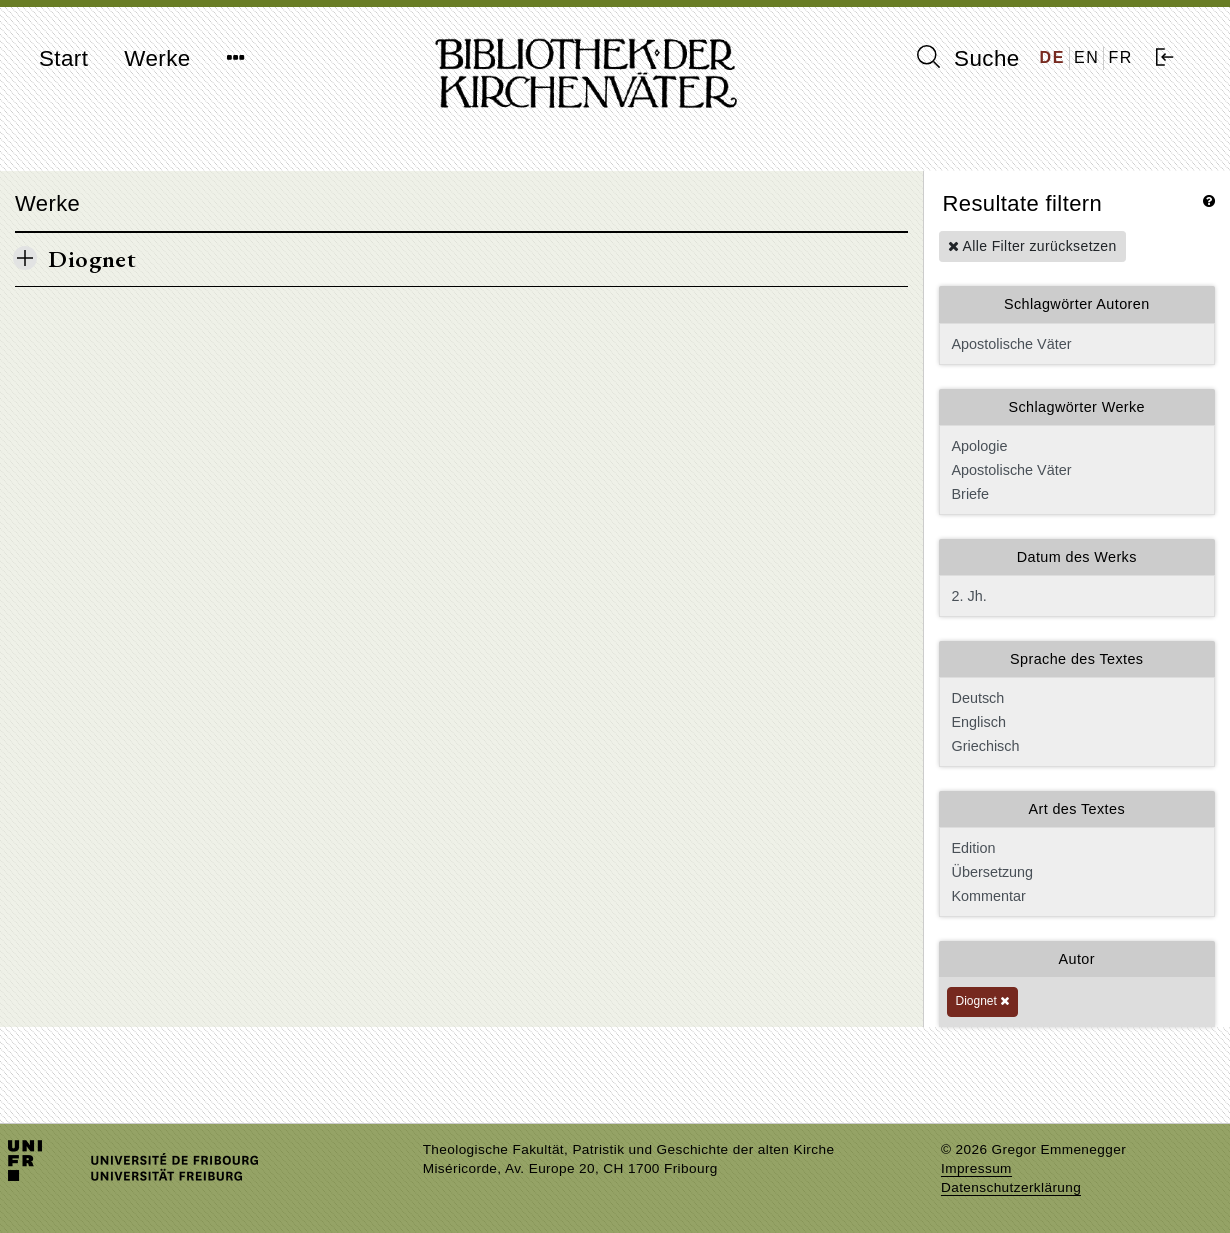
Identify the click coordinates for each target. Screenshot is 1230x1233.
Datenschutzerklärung (1011, 1187)
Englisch (1075, 722)
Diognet (983, 1001)
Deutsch (1075, 698)
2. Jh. (1077, 596)
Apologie (1075, 446)
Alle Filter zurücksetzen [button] (1032, 246)
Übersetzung (1075, 872)
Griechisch (1075, 746)
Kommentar (1075, 896)
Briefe (1075, 494)
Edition (1075, 848)
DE (1052, 57)
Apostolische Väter (1077, 344)
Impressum (976, 1168)
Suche (968, 58)
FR (1120, 57)
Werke (157, 58)
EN (1086, 57)
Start (63, 58)
